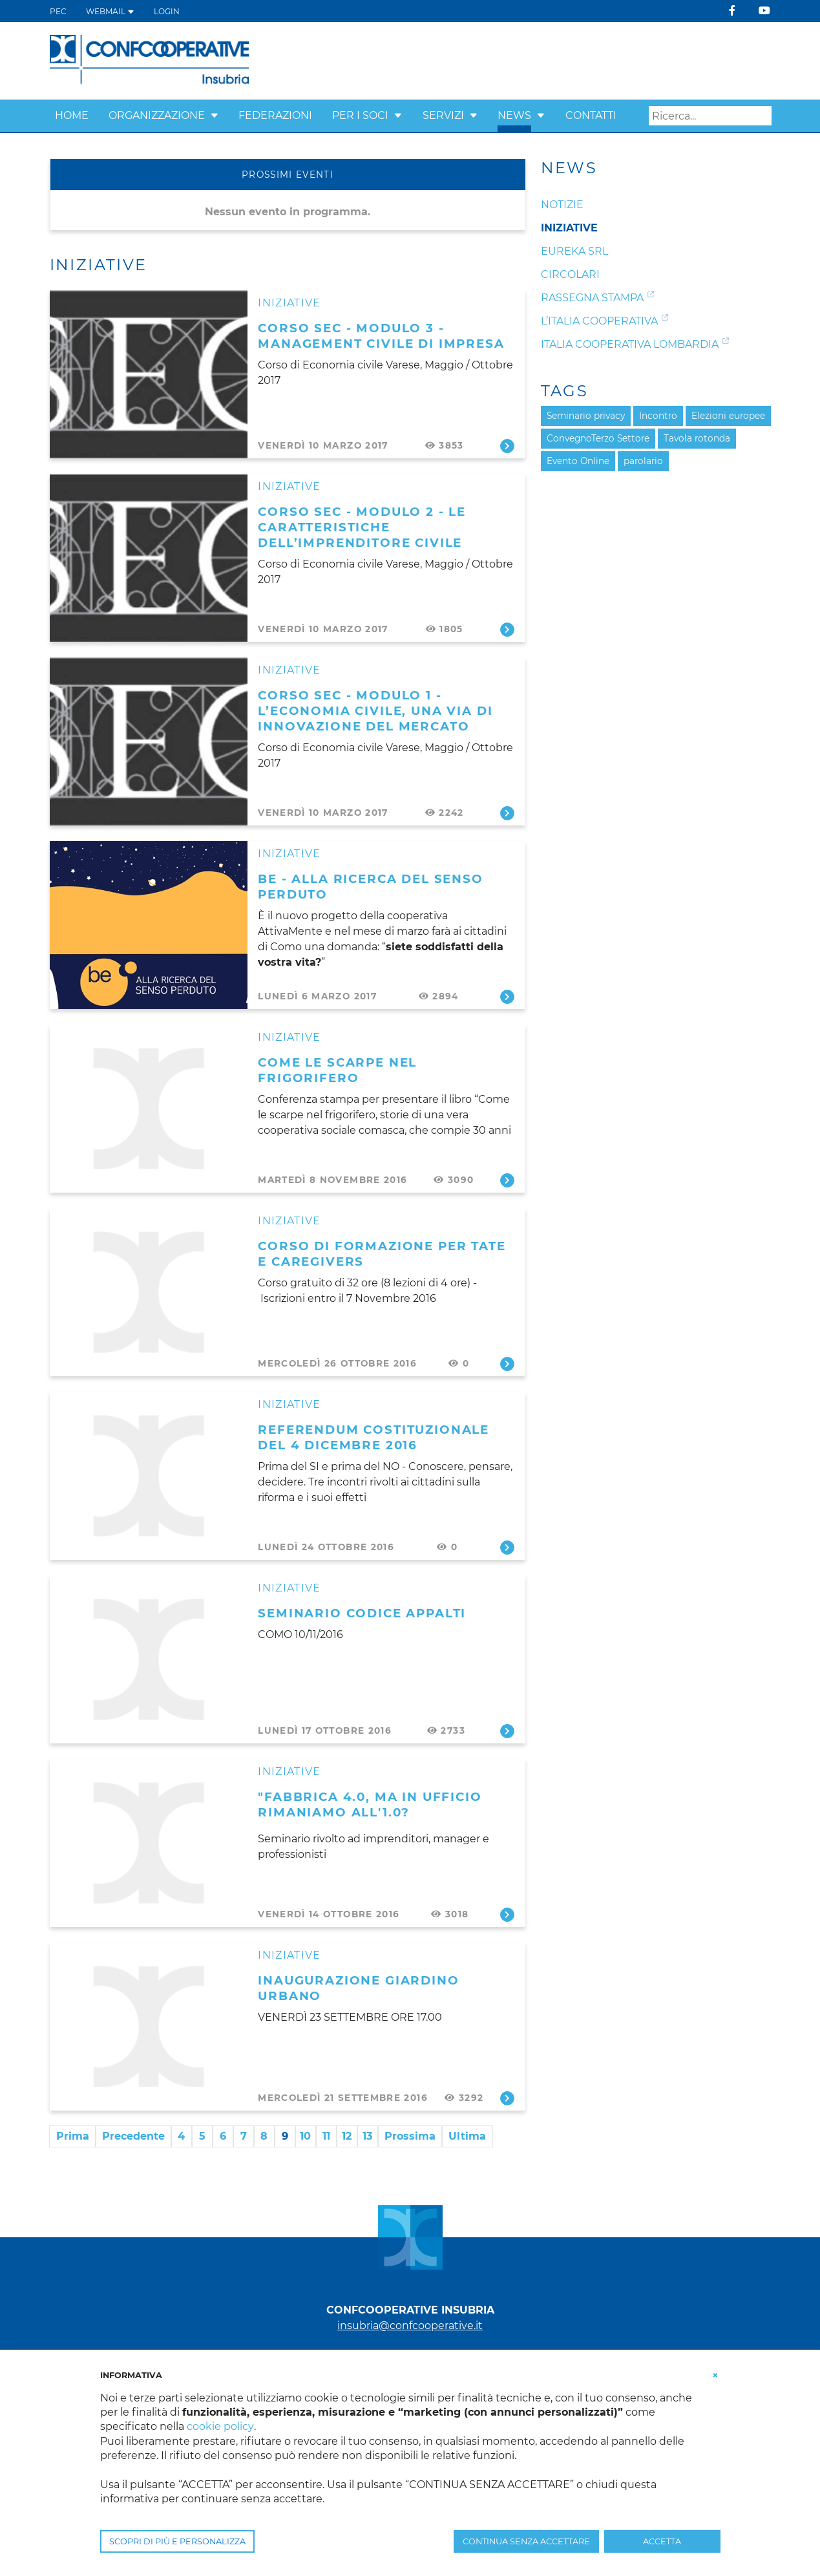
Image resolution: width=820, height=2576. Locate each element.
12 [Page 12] (347, 2136)
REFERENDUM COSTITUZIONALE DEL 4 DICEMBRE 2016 (373, 1437)
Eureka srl (574, 251)
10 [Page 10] (305, 2136)
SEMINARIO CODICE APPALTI (362, 1613)
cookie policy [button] (220, 2426)
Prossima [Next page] (410, 2136)
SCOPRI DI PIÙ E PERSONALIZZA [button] (177, 2541)
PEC (58, 11)
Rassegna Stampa (592, 298)
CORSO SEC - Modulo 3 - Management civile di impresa (381, 336)
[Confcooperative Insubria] (150, 60)
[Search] (710, 115)
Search (762, 116)
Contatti (590, 115)
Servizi (443, 115)
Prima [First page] (72, 2136)
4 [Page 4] (181, 2136)
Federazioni (275, 115)
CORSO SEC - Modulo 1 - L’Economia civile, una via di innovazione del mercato (375, 711)
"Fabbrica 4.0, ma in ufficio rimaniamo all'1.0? (370, 1804)
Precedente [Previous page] (133, 2136)
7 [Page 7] (243, 2136)
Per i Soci (360, 115)
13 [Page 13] (367, 2136)
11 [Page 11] (326, 2136)
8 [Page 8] (264, 2136)
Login (167, 11)
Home (72, 115)
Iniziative (289, 303)
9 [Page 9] (285, 2136)
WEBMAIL (110, 11)
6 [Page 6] (223, 2136)
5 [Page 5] (202, 2136)
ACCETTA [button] (662, 2541)
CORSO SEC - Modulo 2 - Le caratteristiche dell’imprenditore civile (362, 527)
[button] (214, 115)
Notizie (562, 204)
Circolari (570, 274)
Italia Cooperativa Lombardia (630, 344)
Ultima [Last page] (467, 2136)
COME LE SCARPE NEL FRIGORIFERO (337, 1070)
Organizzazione (157, 115)
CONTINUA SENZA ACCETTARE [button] (526, 2541)
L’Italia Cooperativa (599, 321)
